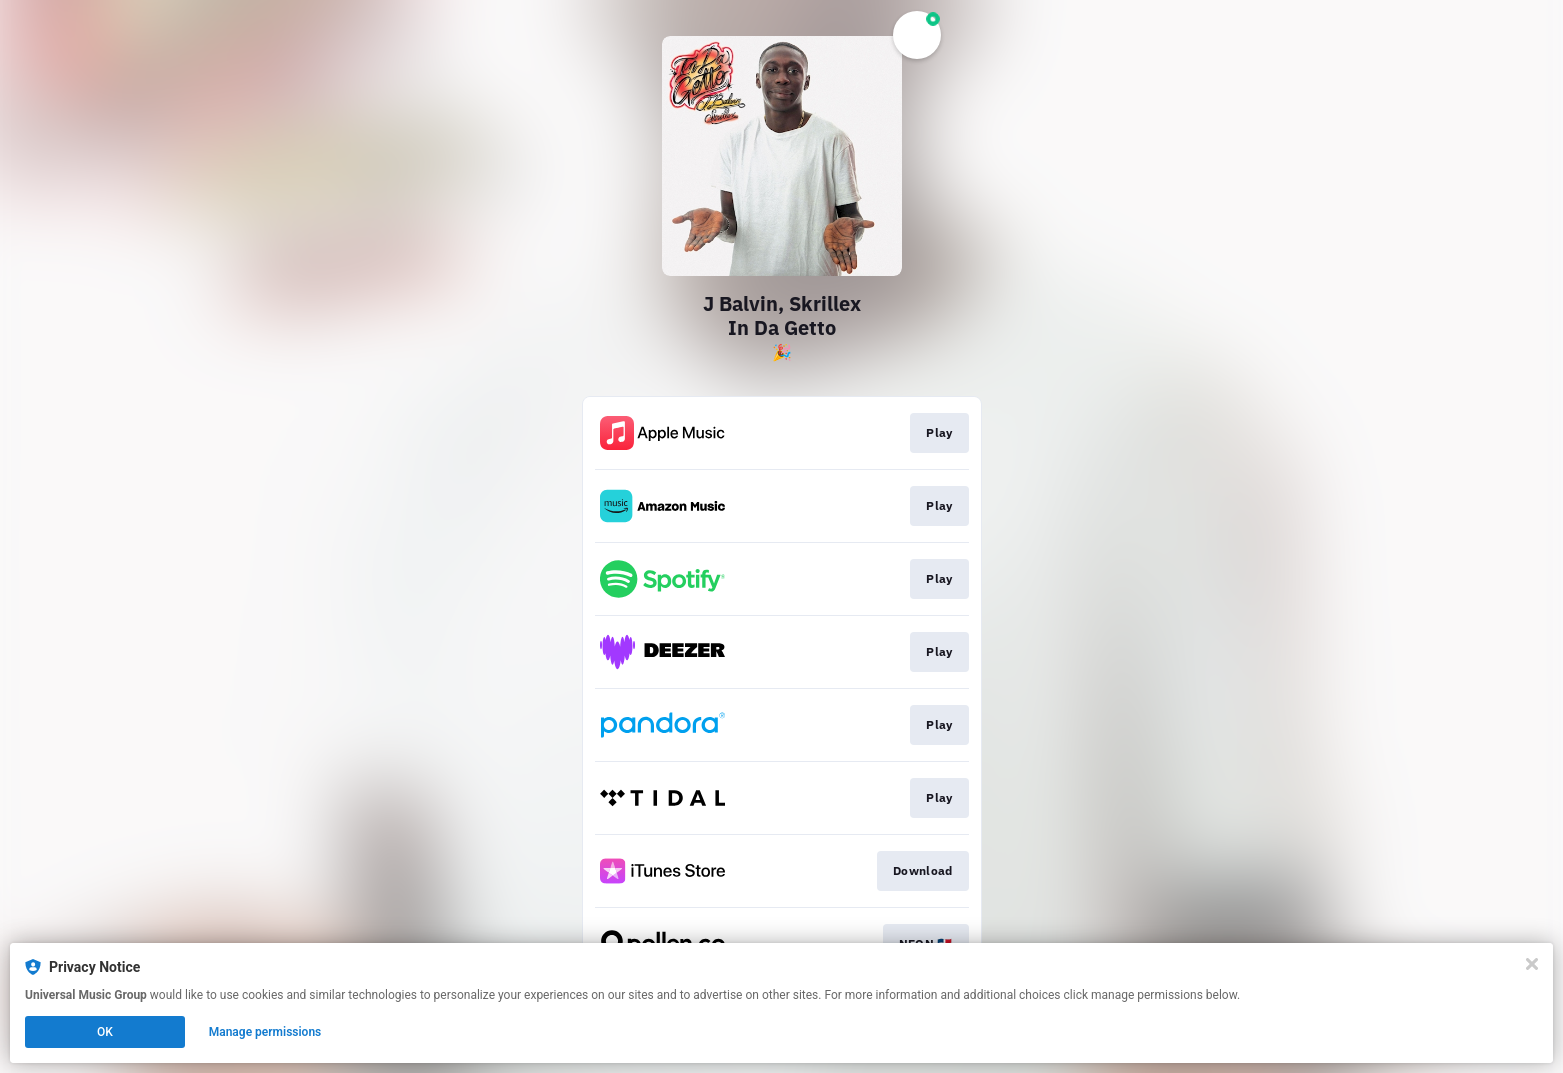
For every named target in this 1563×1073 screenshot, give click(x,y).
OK (105, 1032)
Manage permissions (265, 1032)
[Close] (1532, 964)
